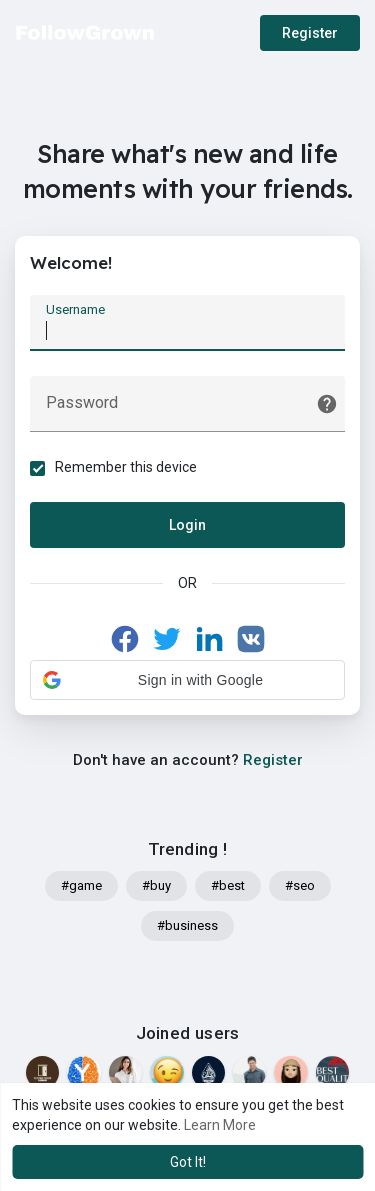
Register (310, 33)
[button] (187, 680)
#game (81, 885)
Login (187, 525)
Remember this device (126, 467)
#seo (300, 885)
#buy (156, 885)
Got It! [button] (188, 1162)
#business (187, 925)
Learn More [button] (220, 1125)
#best (228, 885)
